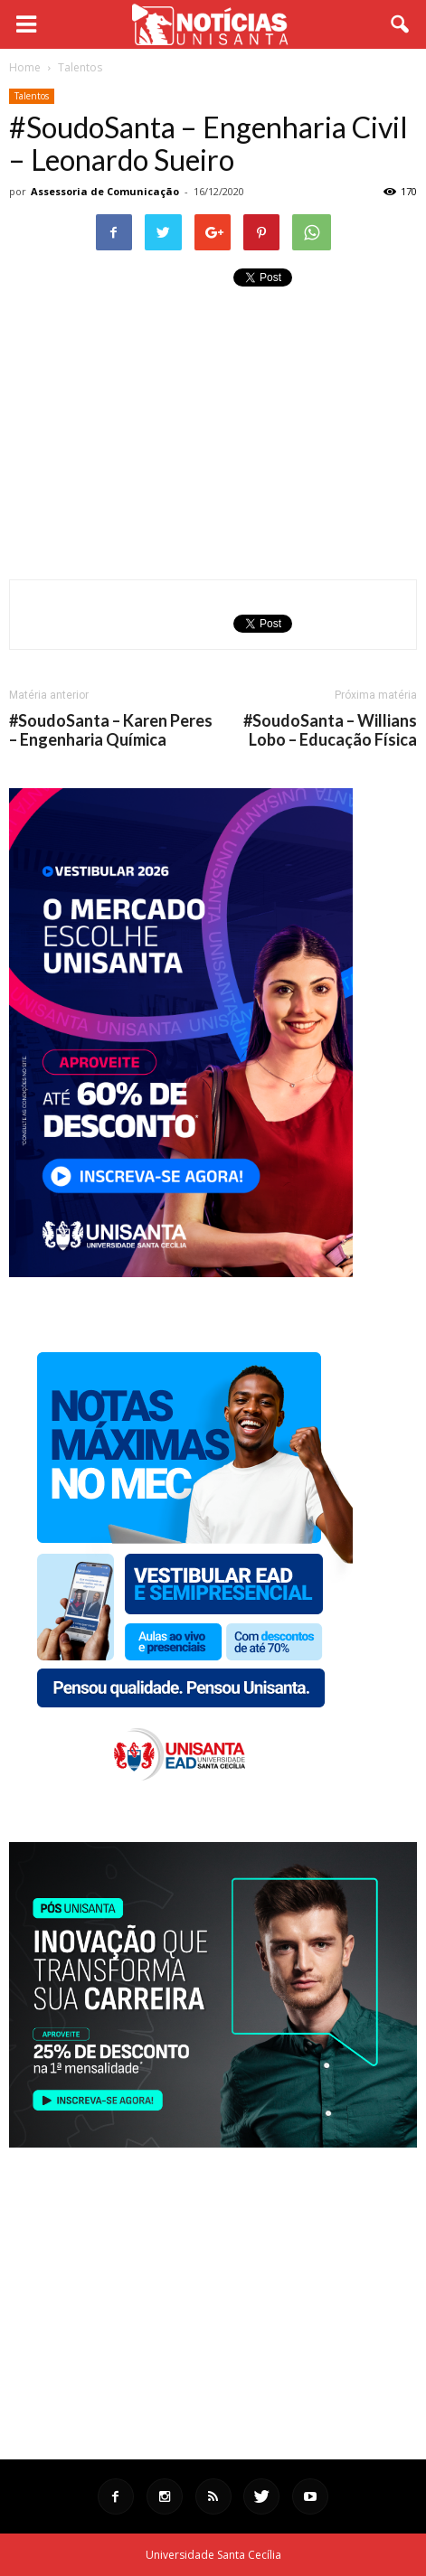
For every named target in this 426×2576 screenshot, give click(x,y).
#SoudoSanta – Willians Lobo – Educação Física (330, 730)
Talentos (31, 95)
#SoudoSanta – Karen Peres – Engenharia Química (111, 730)
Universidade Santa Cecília (213, 2554)
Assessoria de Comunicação (105, 191)
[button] (400, 24)
